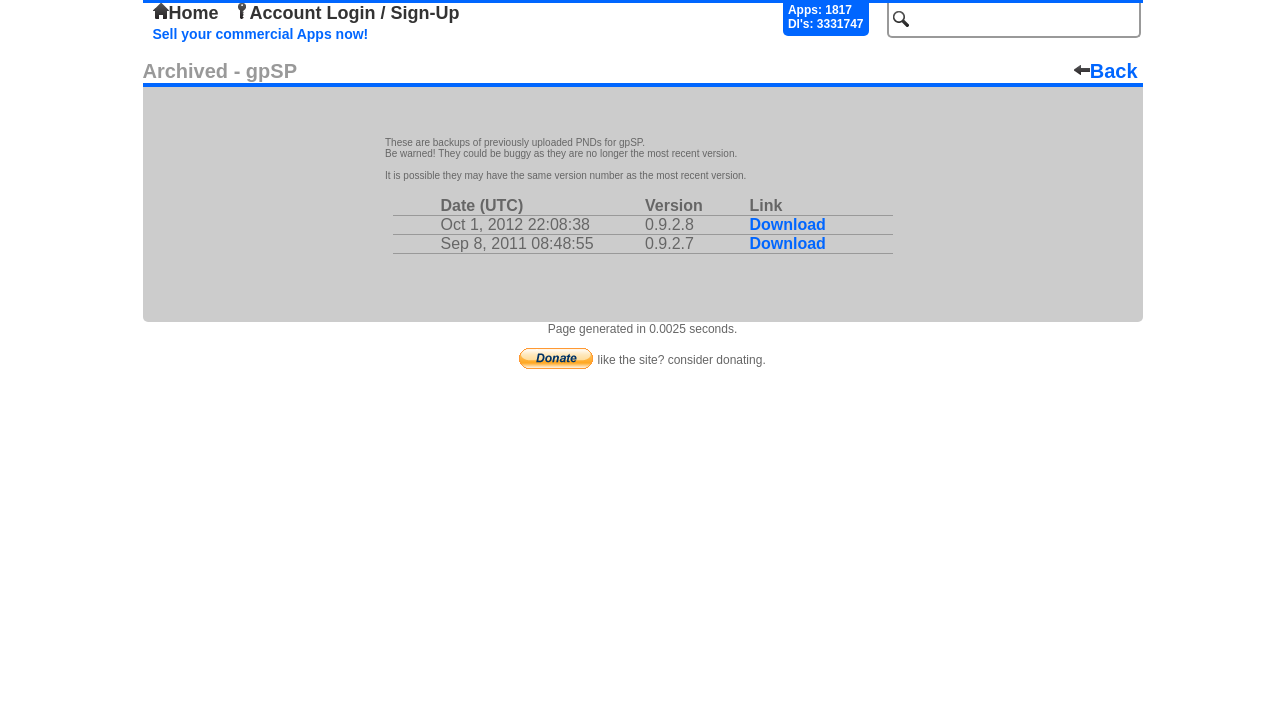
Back (1106, 71)
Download (787, 224)
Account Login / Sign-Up (347, 13)
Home (186, 13)
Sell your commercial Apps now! (261, 34)
